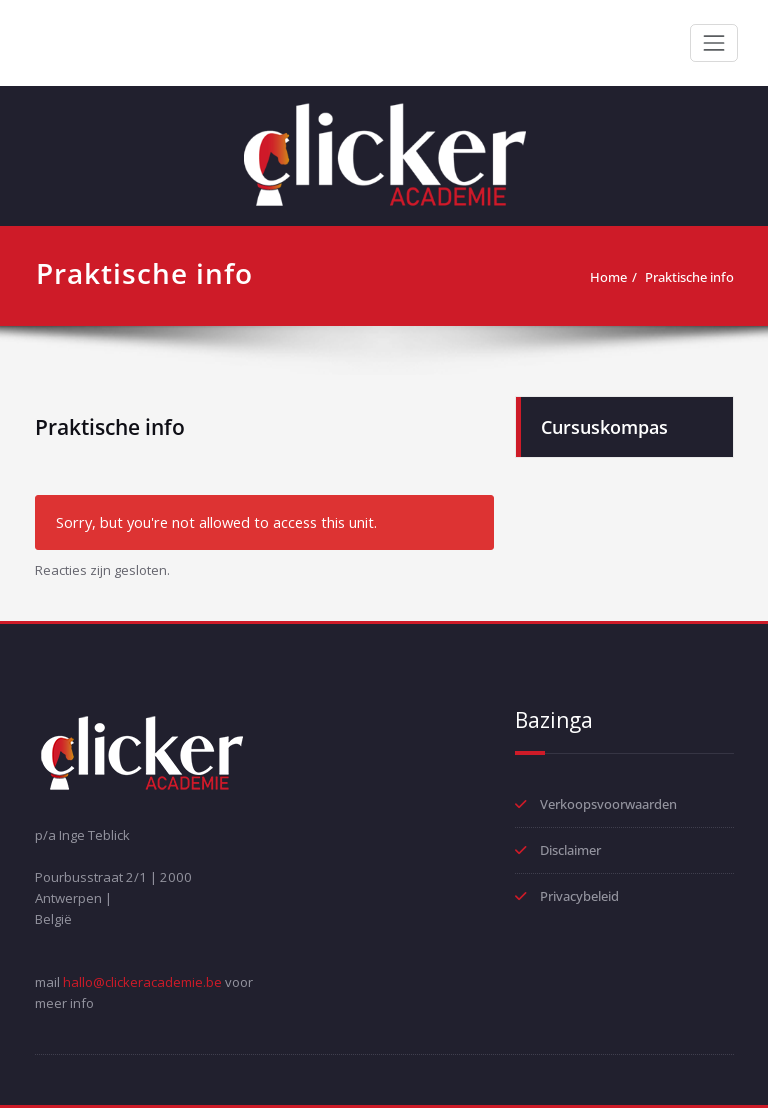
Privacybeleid (579, 896)
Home (608, 277)
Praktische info (689, 277)
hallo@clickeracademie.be (142, 982)
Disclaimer (570, 850)
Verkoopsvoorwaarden (608, 804)
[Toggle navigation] (714, 43)
